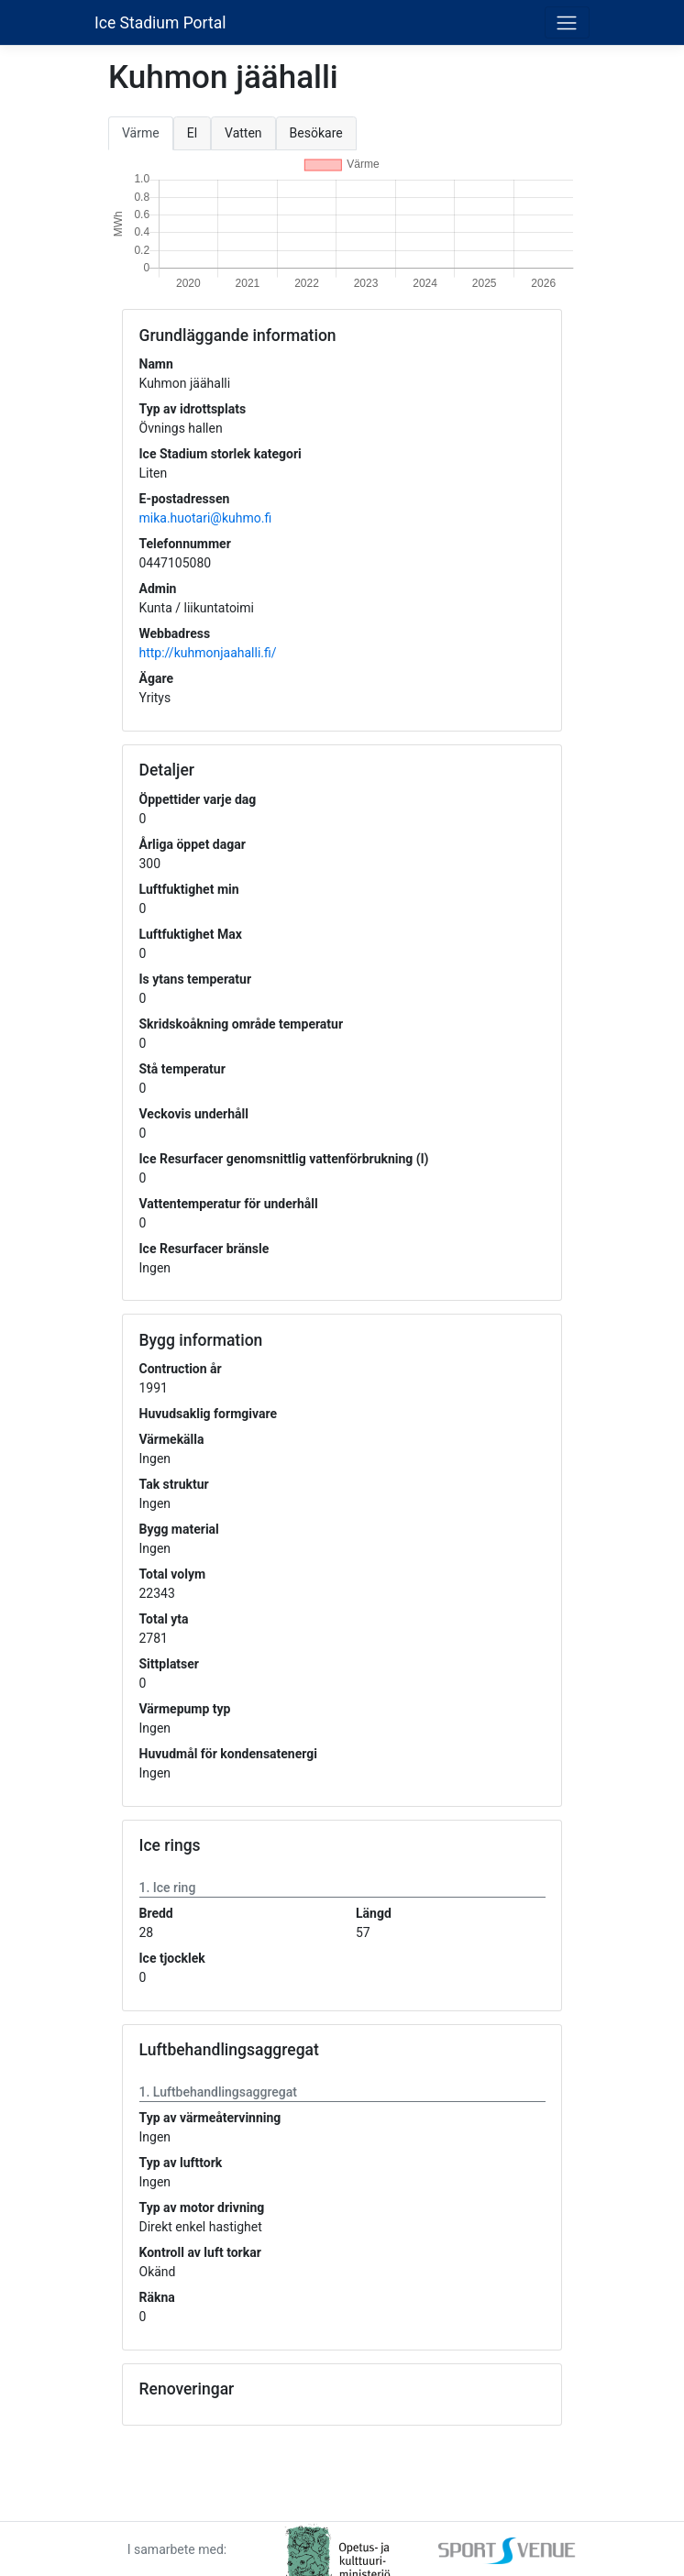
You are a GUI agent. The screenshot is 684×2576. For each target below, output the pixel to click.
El (192, 133)
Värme (141, 133)
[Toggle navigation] (567, 22)
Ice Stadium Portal (160, 23)
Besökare (316, 133)
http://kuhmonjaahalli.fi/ (208, 652)
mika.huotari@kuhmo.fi (205, 518)
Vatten (243, 133)
